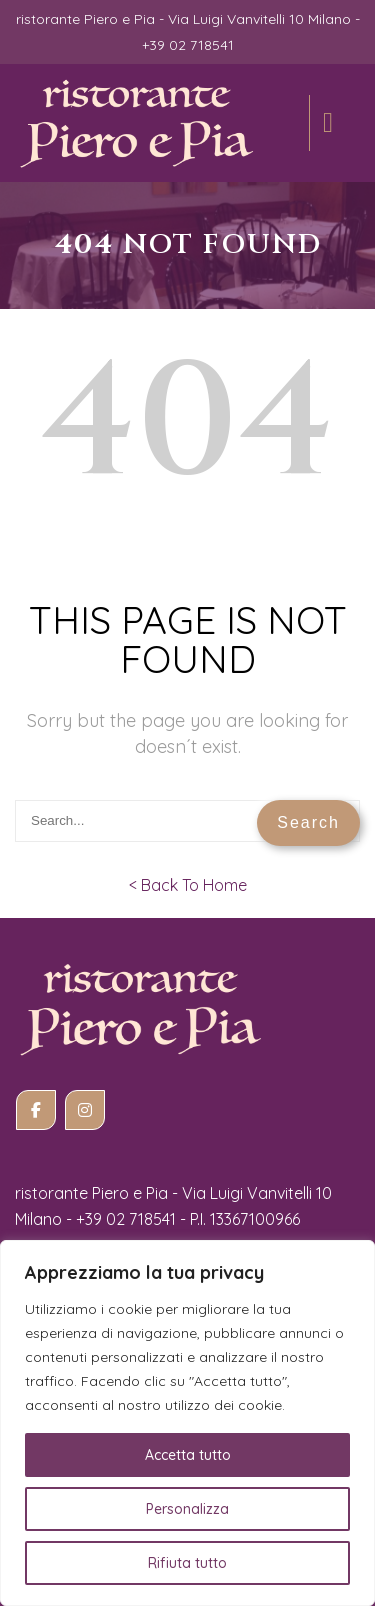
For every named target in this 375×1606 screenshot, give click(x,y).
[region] (187, 1423)
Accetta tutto (188, 1455)
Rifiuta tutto (187, 1563)
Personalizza (187, 1509)
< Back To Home (188, 885)
